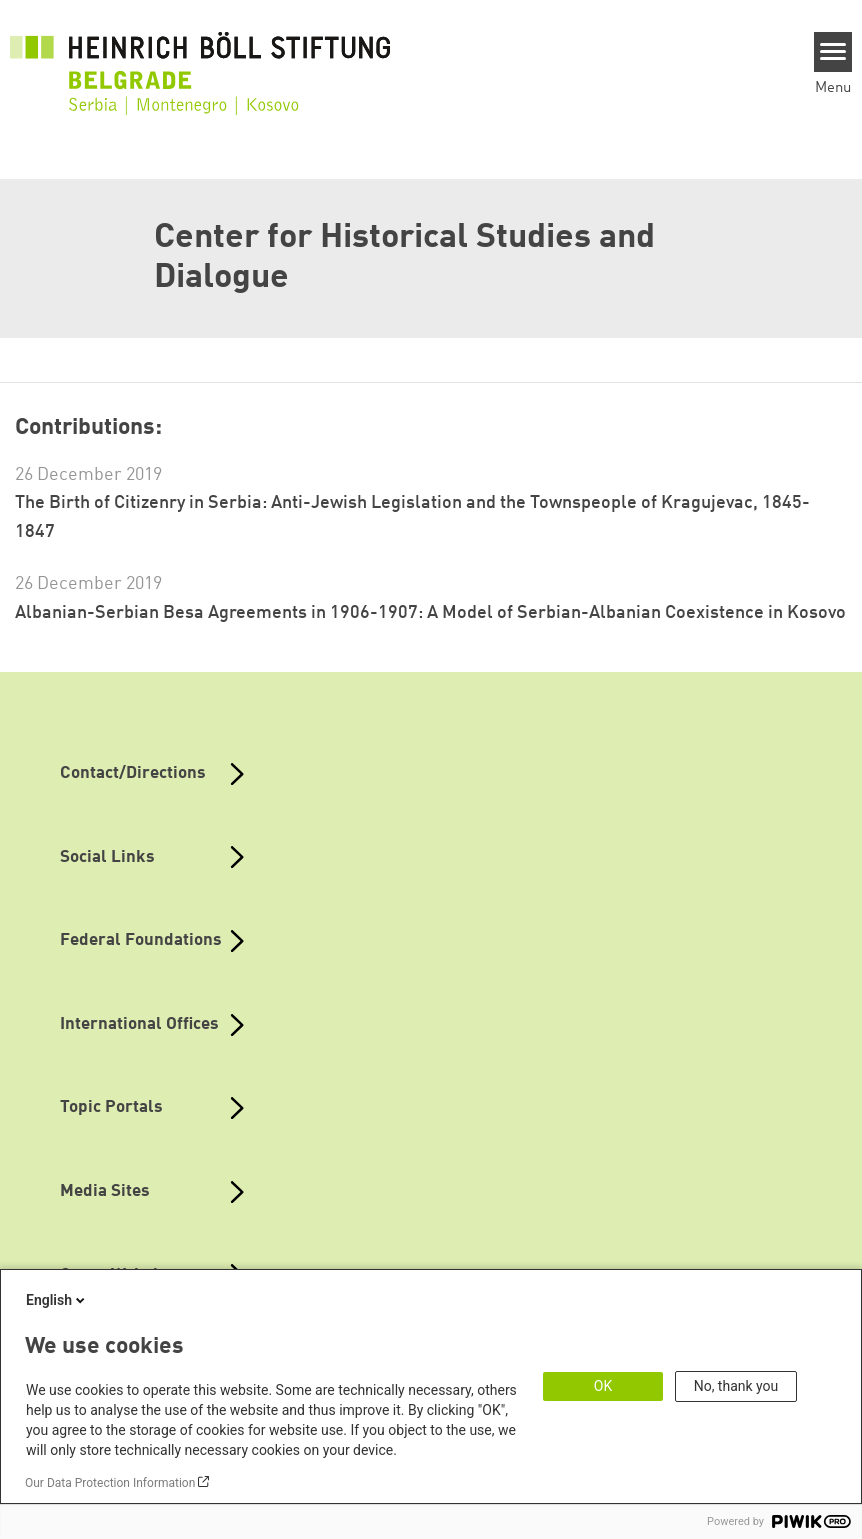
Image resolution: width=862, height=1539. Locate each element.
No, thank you (736, 1386)
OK (603, 1386)
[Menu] (833, 52)
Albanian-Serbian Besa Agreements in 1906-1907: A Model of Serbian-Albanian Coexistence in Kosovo (430, 613)
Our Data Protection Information (110, 1483)
